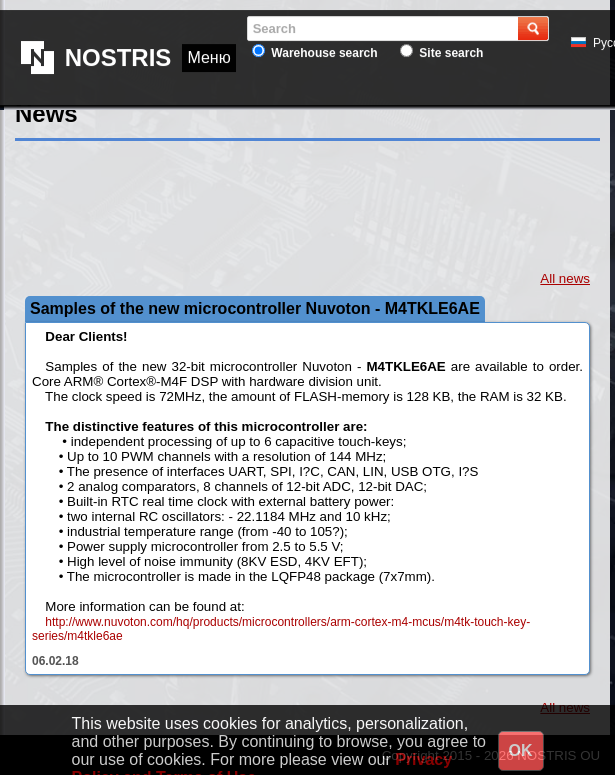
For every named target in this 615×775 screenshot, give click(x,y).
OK (521, 750)
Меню (208, 28)
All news (565, 278)
